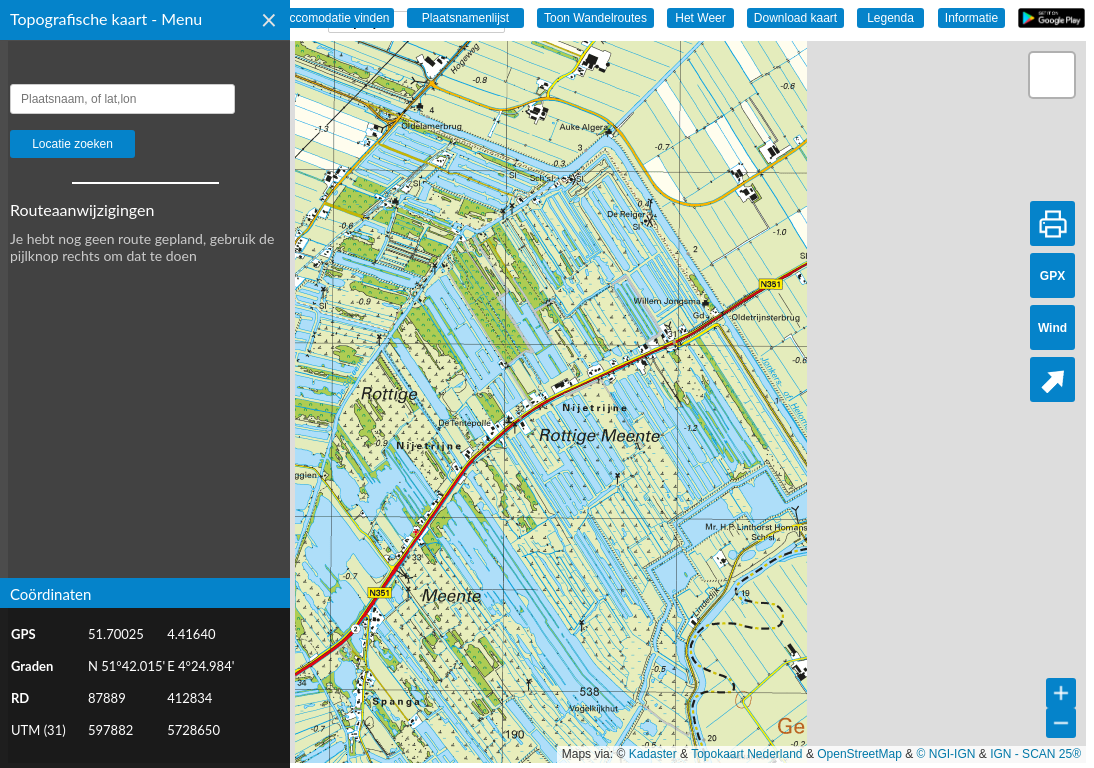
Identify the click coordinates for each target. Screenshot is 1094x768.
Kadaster (653, 754)
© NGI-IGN (946, 754)
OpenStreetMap (859, 754)
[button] (1052, 75)
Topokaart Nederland (746, 754)
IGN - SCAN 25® (1035, 754)
